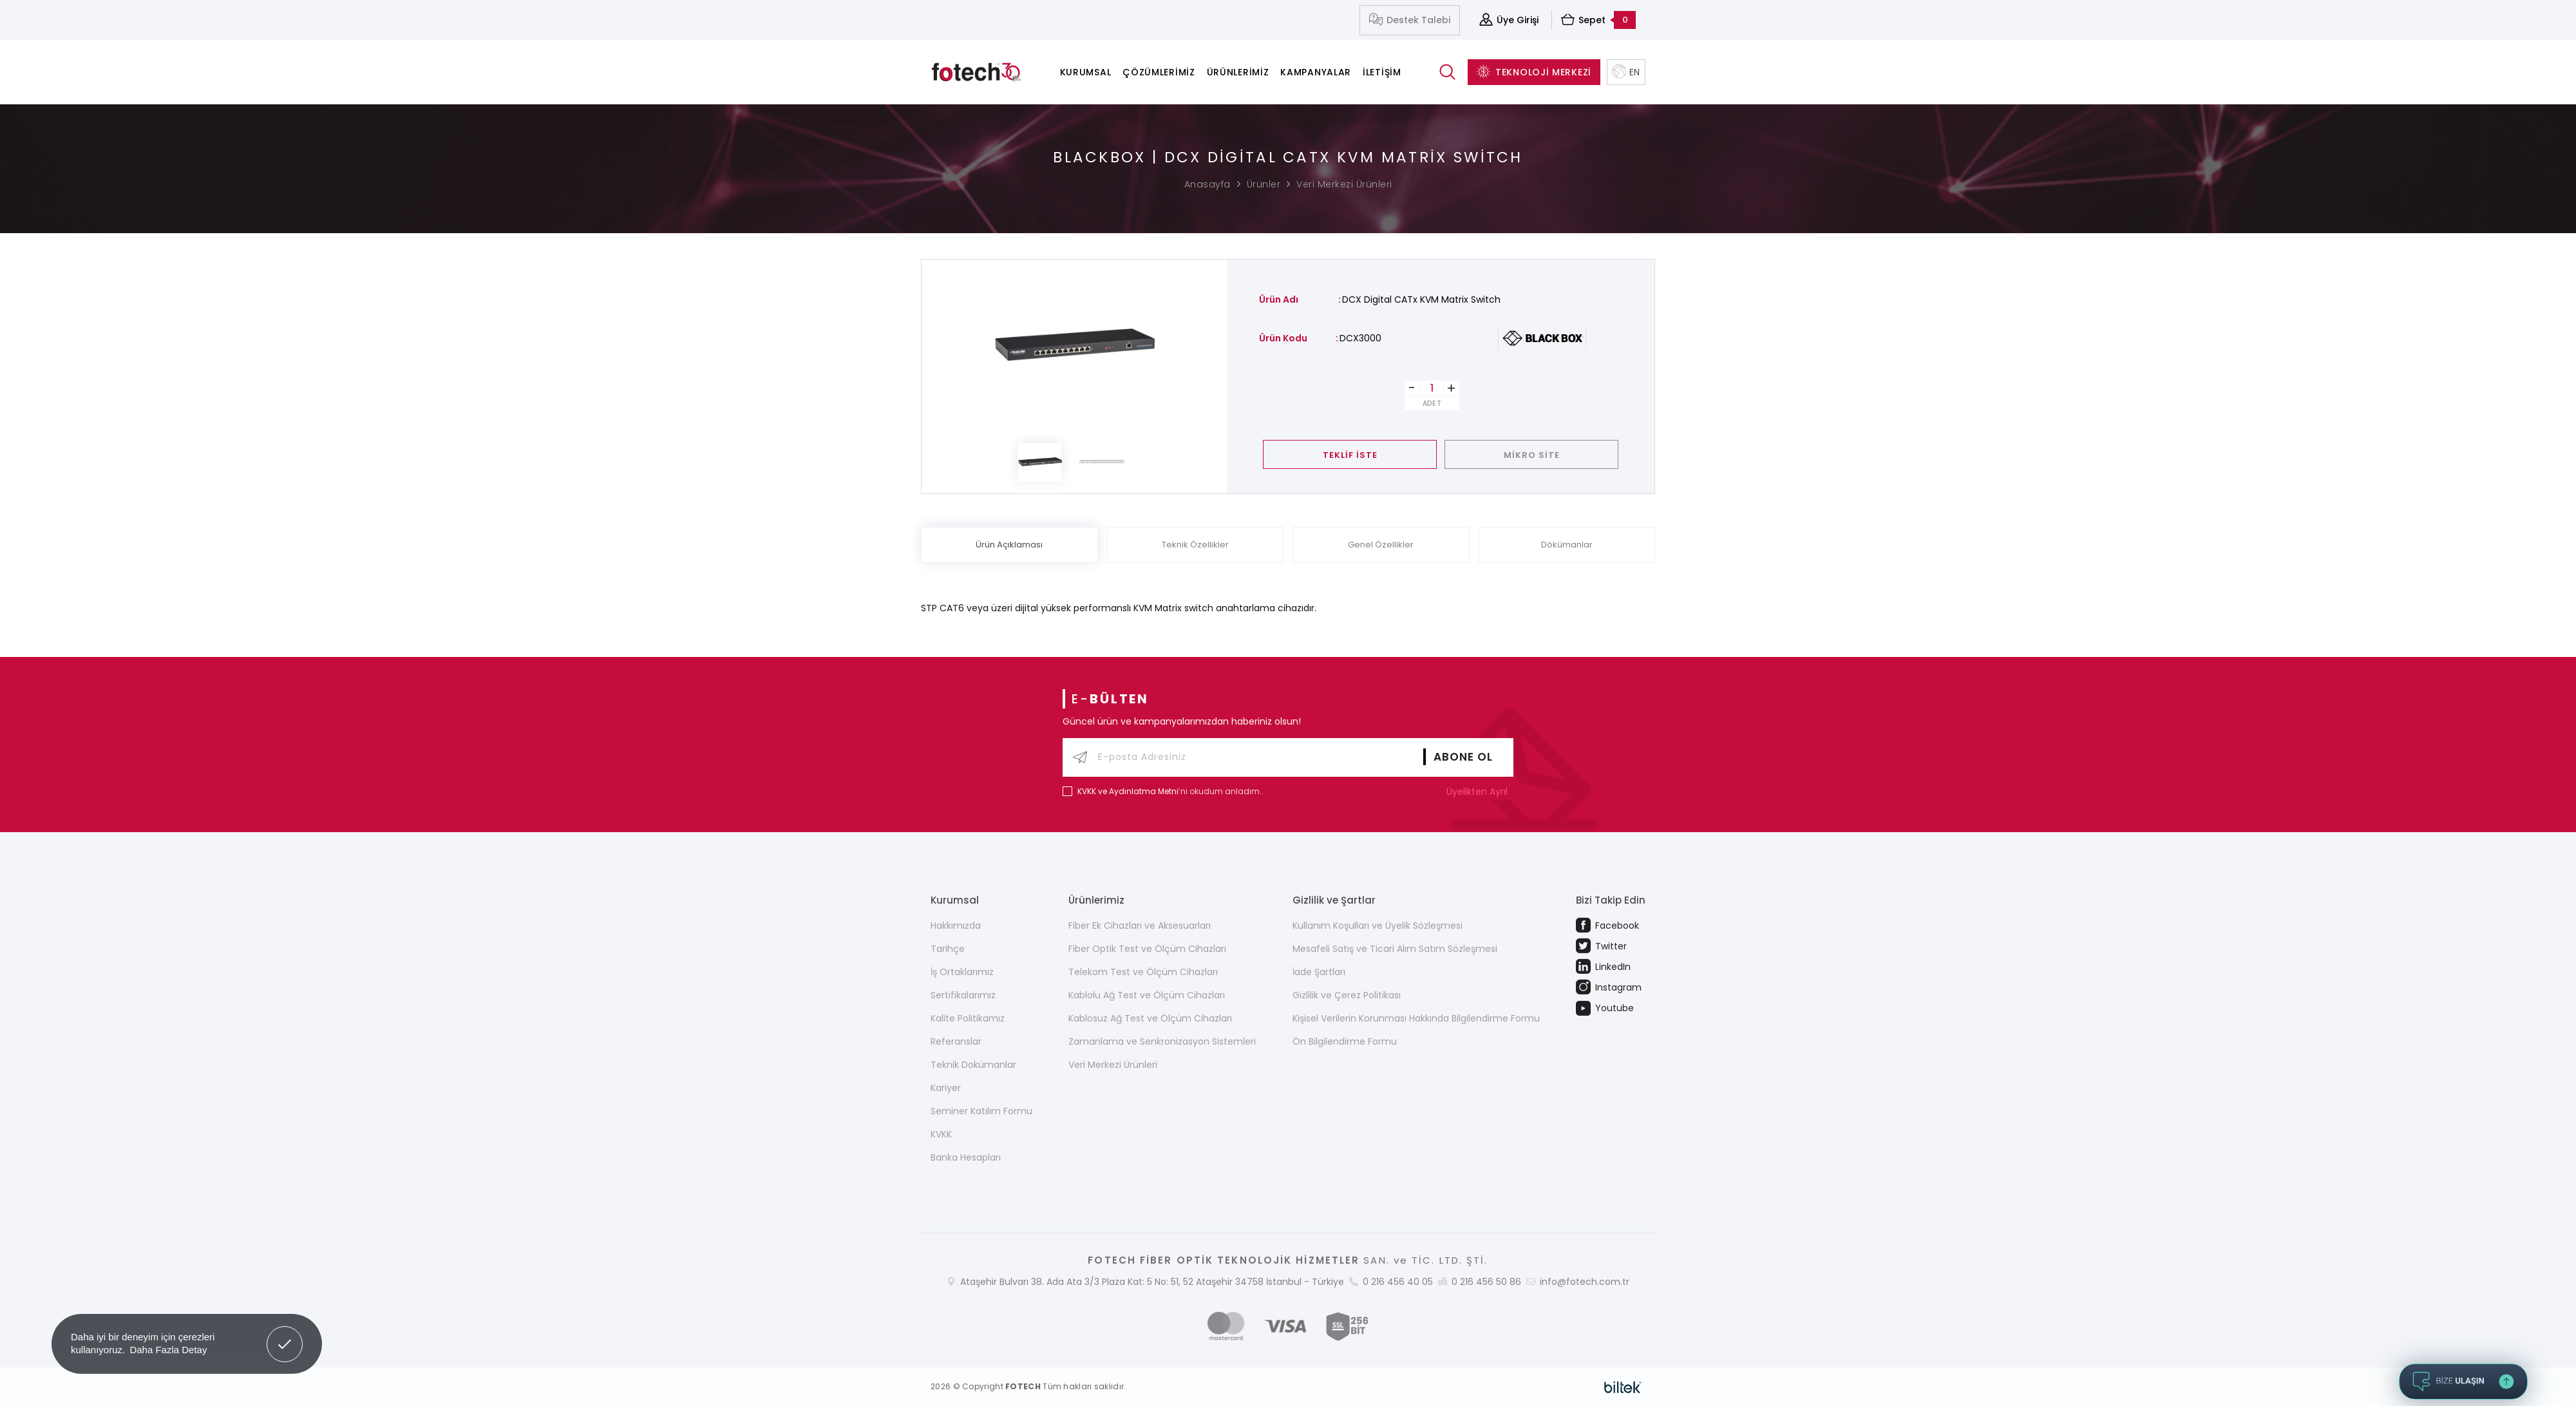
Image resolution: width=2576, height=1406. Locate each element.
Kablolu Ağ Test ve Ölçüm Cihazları (1146, 995)
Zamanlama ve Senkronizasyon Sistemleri (1162, 1041)
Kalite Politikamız (968, 1018)
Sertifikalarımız (963, 995)
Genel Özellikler (1381, 544)
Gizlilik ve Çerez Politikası (1347, 995)
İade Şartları (1319, 971)
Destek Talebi (1409, 20)
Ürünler (1264, 184)
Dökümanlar (1567, 544)
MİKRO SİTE (1532, 455)
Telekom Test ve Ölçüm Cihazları (1143, 971)
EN (1626, 72)
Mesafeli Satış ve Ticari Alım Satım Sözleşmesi (1395, 948)
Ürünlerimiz (1238, 72)
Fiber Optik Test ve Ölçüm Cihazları (1147, 948)
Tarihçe (948, 948)
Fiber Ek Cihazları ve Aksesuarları (1139, 925)
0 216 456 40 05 (1398, 1281)
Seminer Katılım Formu (981, 1111)
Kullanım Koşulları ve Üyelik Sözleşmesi (1378, 925)
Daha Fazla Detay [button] (168, 1349)
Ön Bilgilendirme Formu (1345, 1041)
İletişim (1382, 72)
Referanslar (956, 1041)
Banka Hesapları (966, 1157)
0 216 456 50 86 (1486, 1281)
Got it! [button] (284, 1334)
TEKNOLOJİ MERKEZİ (1534, 72)
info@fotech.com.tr (1584, 1281)
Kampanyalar (1315, 72)
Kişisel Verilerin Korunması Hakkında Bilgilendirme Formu (1416, 1018)
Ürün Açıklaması (1009, 544)
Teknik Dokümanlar (973, 1064)
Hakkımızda (956, 925)
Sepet (1598, 20)
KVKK (941, 1134)
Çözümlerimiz (1158, 72)
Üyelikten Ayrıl (1479, 791)
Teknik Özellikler (1195, 544)
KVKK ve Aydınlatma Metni (1128, 791)
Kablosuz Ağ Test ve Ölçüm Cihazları (1150, 1018)
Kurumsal (1086, 72)
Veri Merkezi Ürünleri (1344, 184)
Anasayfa (1207, 184)
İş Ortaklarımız (962, 971)
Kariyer (946, 1087)
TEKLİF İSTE (1350, 455)
